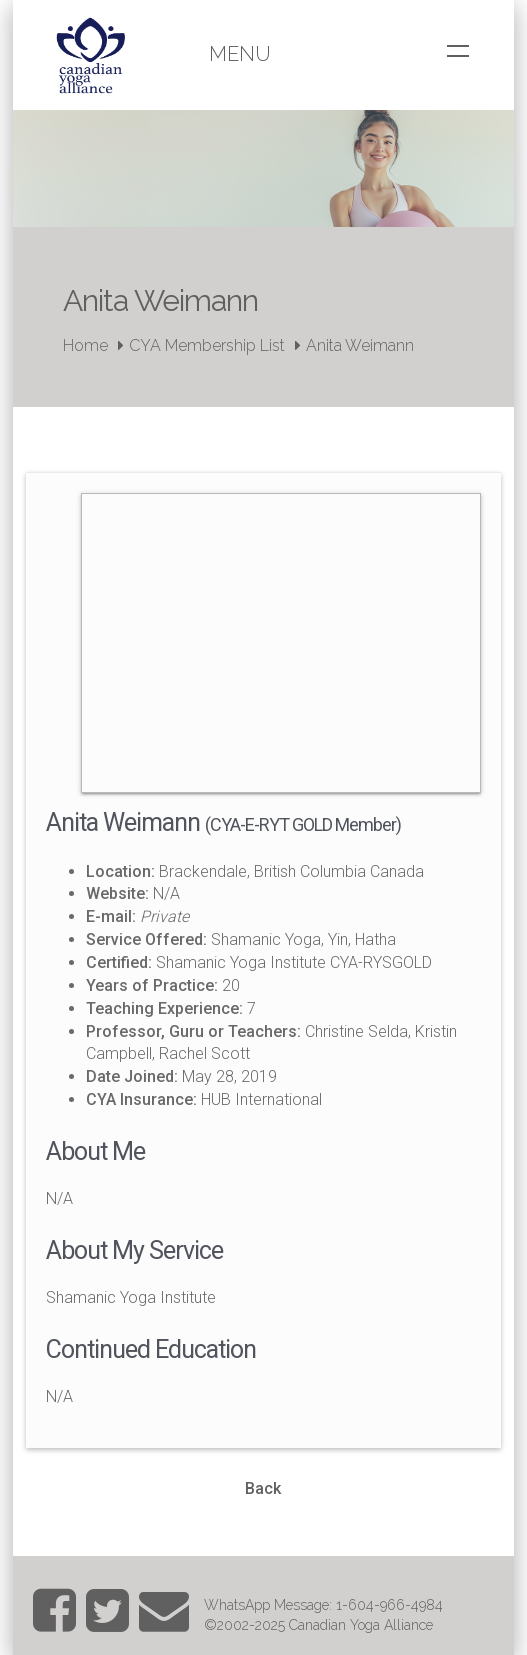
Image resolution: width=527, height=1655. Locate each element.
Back (263, 1488)
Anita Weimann (360, 345)
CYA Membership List (207, 345)
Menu (240, 54)
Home (85, 345)
